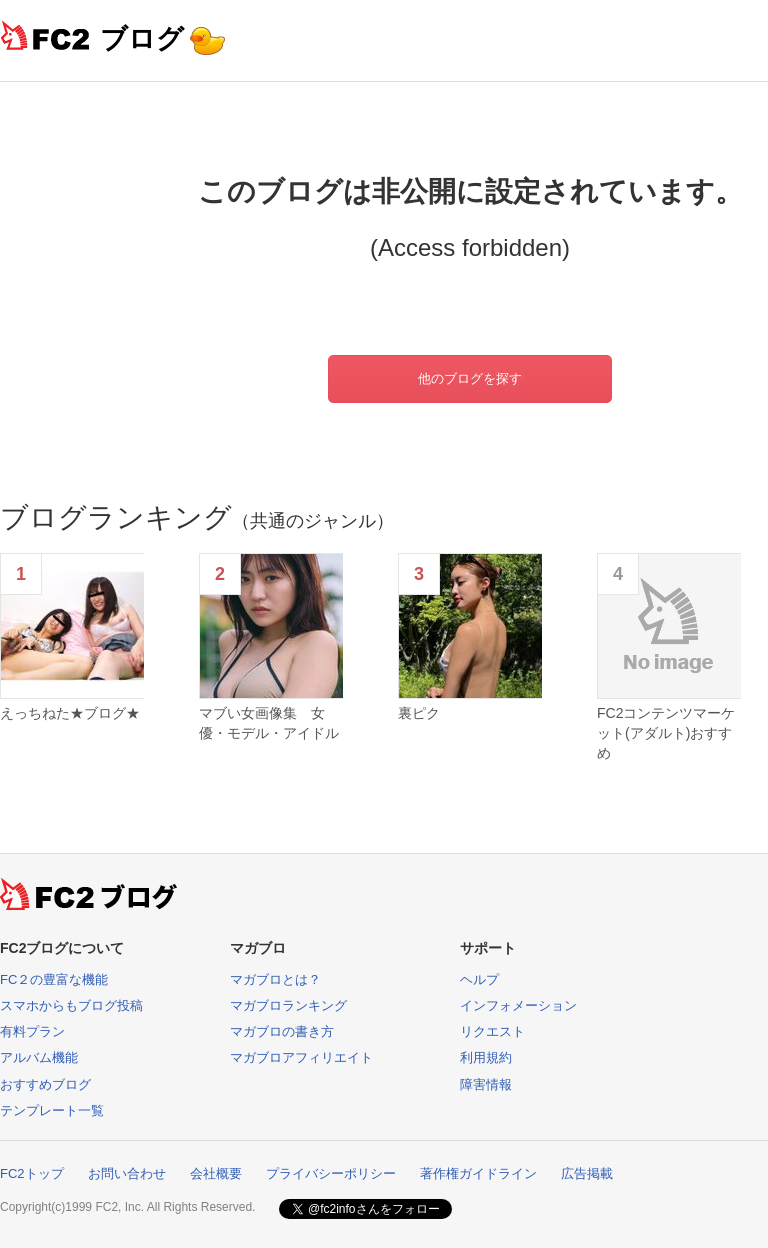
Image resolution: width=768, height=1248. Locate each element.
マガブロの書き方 (282, 1031)
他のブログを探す (470, 378)
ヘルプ (479, 979)
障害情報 (486, 1084)
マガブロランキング (288, 1005)
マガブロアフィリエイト (301, 1057)
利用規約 (486, 1057)
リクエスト (492, 1031)
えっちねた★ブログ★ (70, 713)
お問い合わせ (127, 1173)
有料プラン (32, 1031)
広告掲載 (587, 1173)
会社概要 (216, 1173)
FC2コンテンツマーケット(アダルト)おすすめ (666, 732)
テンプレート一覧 (52, 1110)
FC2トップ (32, 1173)
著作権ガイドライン (478, 1173)
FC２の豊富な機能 (54, 979)
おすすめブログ (45, 1084)
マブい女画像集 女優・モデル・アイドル (269, 723)
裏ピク (419, 713)
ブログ (142, 38)
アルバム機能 (39, 1057)
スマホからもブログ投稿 (71, 1005)
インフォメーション (518, 1005)
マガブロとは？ (275, 979)
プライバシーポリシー (331, 1173)
